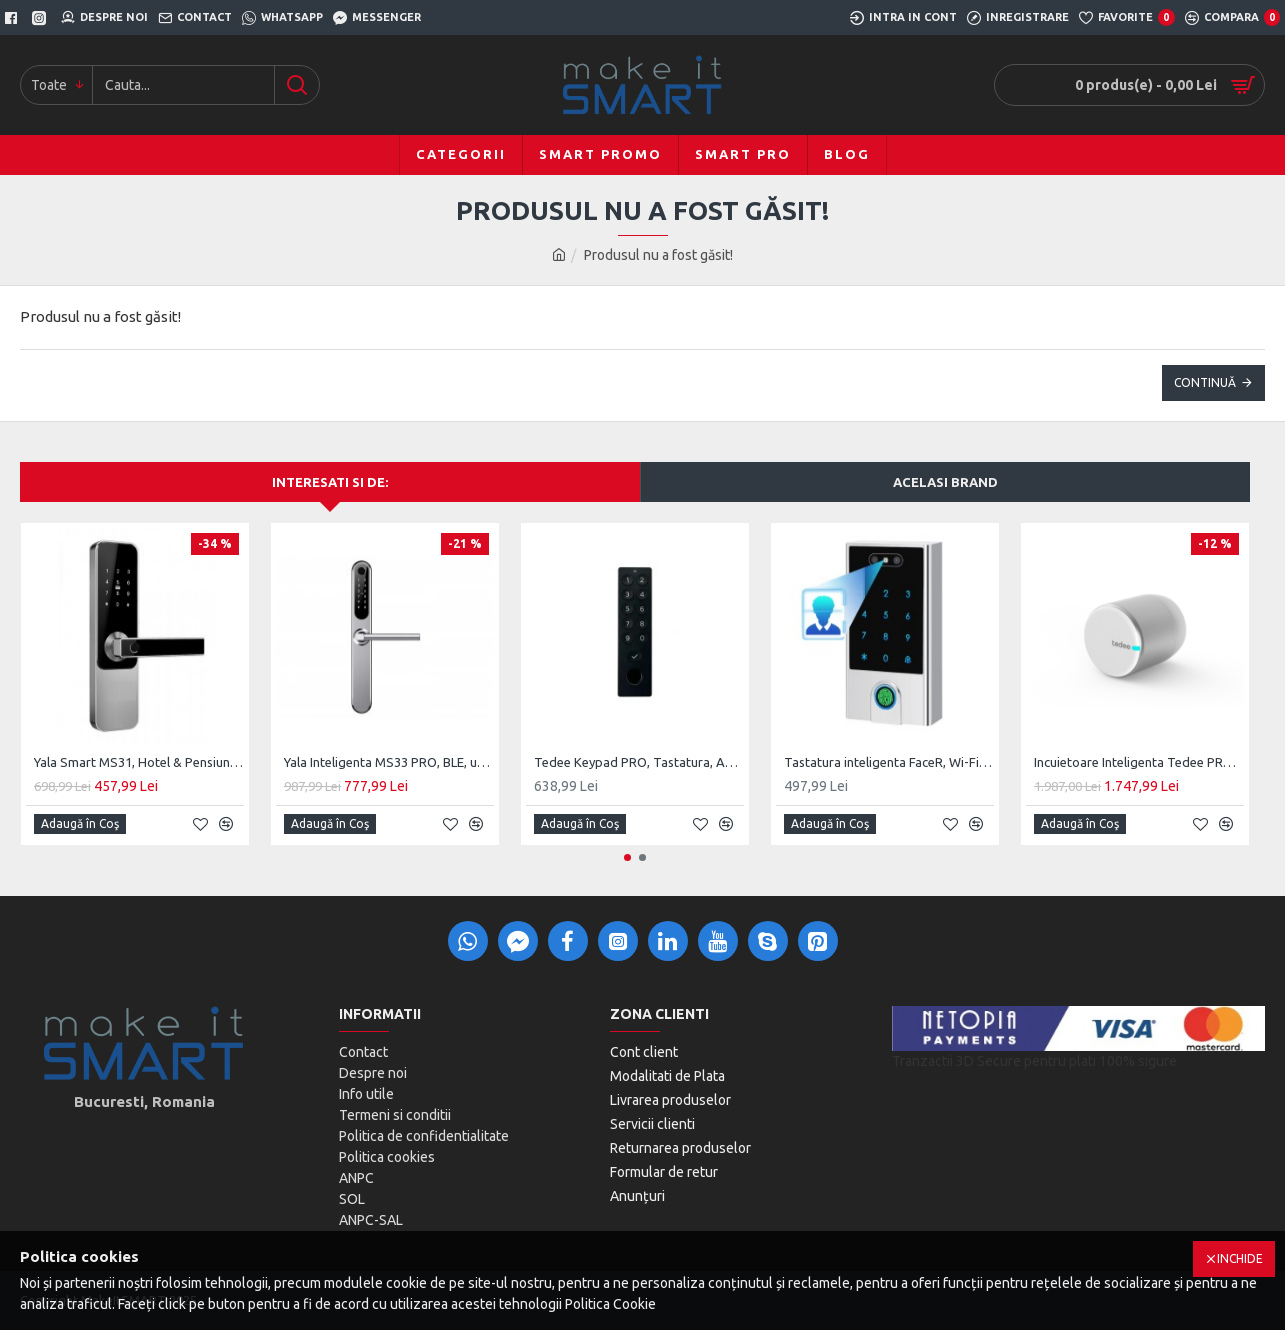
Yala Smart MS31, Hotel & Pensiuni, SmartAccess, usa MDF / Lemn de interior (139, 762)
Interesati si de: (330, 482)
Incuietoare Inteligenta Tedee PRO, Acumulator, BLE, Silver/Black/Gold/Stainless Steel (1139, 762)
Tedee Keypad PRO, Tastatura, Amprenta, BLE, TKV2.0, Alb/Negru (639, 762)
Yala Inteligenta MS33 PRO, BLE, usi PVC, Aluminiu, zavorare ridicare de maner (389, 762)
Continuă (1205, 382)
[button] (627, 857)
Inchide (1240, 1258)
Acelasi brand (945, 482)
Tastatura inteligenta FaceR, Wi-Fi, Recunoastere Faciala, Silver (889, 762)
